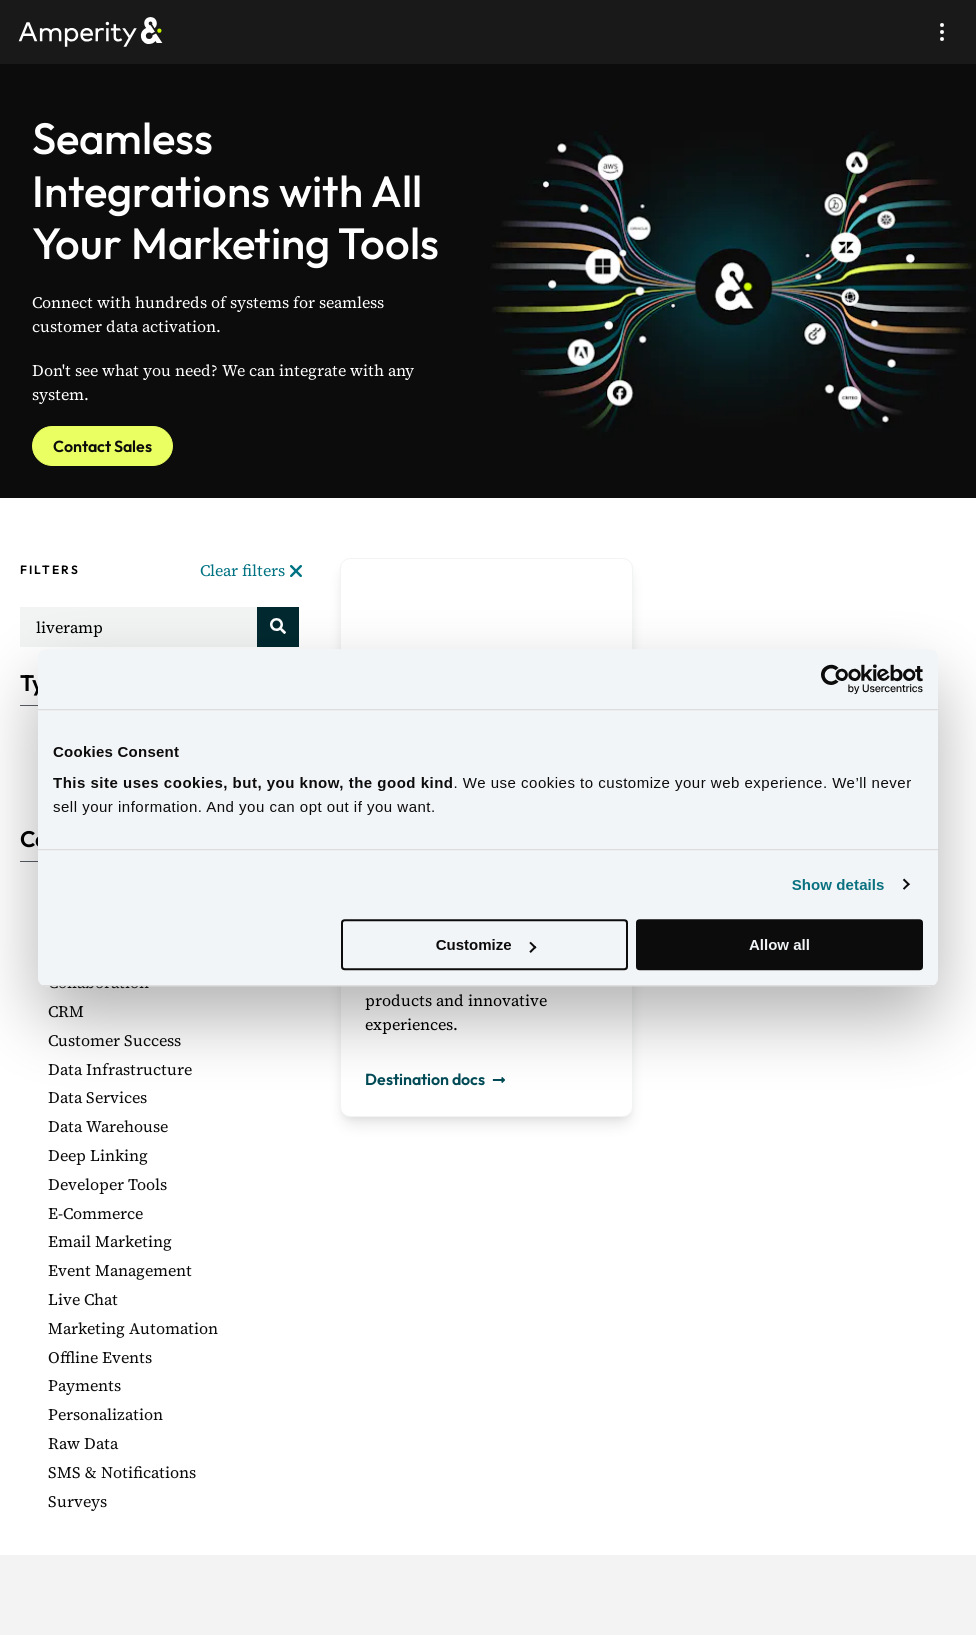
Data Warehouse (108, 1126)
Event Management (120, 1270)
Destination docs (439, 1079)
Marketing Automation (133, 1328)
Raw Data (83, 1443)
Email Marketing (110, 1241)
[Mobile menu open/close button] (942, 32)
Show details (838, 884)
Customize (486, 944)
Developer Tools (107, 1184)
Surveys (77, 1501)
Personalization (105, 1414)
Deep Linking (98, 1155)
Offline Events (100, 1357)
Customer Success (114, 1040)
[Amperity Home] (99, 31)
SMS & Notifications (122, 1472)
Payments (84, 1385)
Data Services (97, 1097)
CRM (66, 1011)
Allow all (779, 944)
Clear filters (250, 570)
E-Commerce (95, 1213)
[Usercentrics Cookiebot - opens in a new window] (835, 679)
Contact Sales (102, 446)
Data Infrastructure (120, 1069)
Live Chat (83, 1299)
